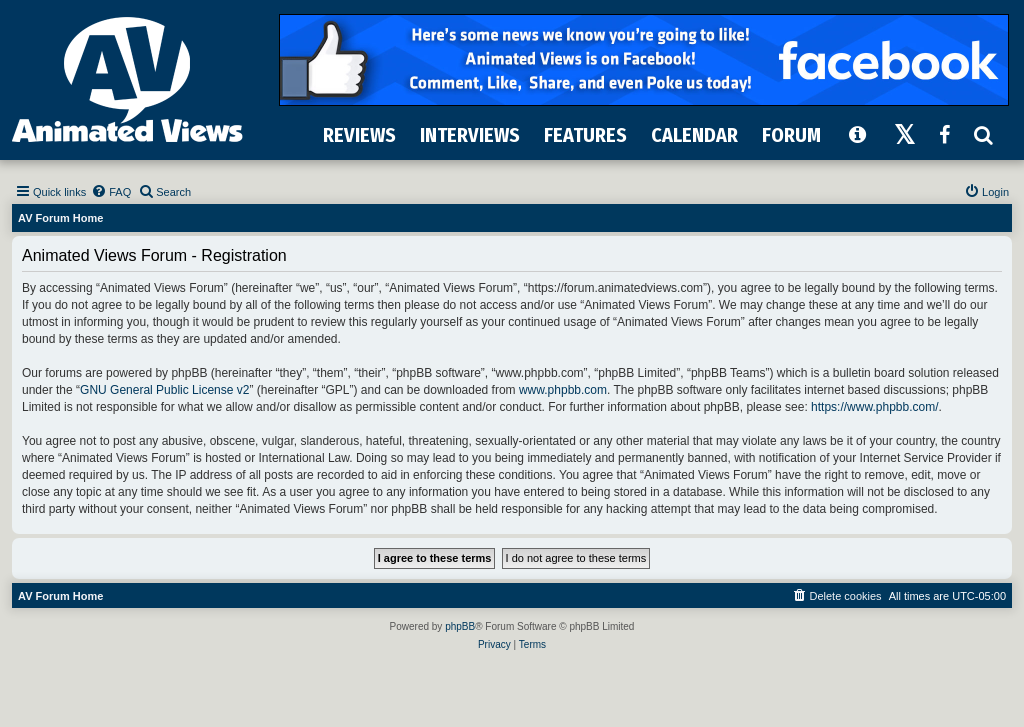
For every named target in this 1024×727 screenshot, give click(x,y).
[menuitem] (111, 192)
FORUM (791, 135)
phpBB (460, 626)
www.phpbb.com (563, 390)
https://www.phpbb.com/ (874, 407)
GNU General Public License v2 (164, 390)
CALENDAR (694, 135)
